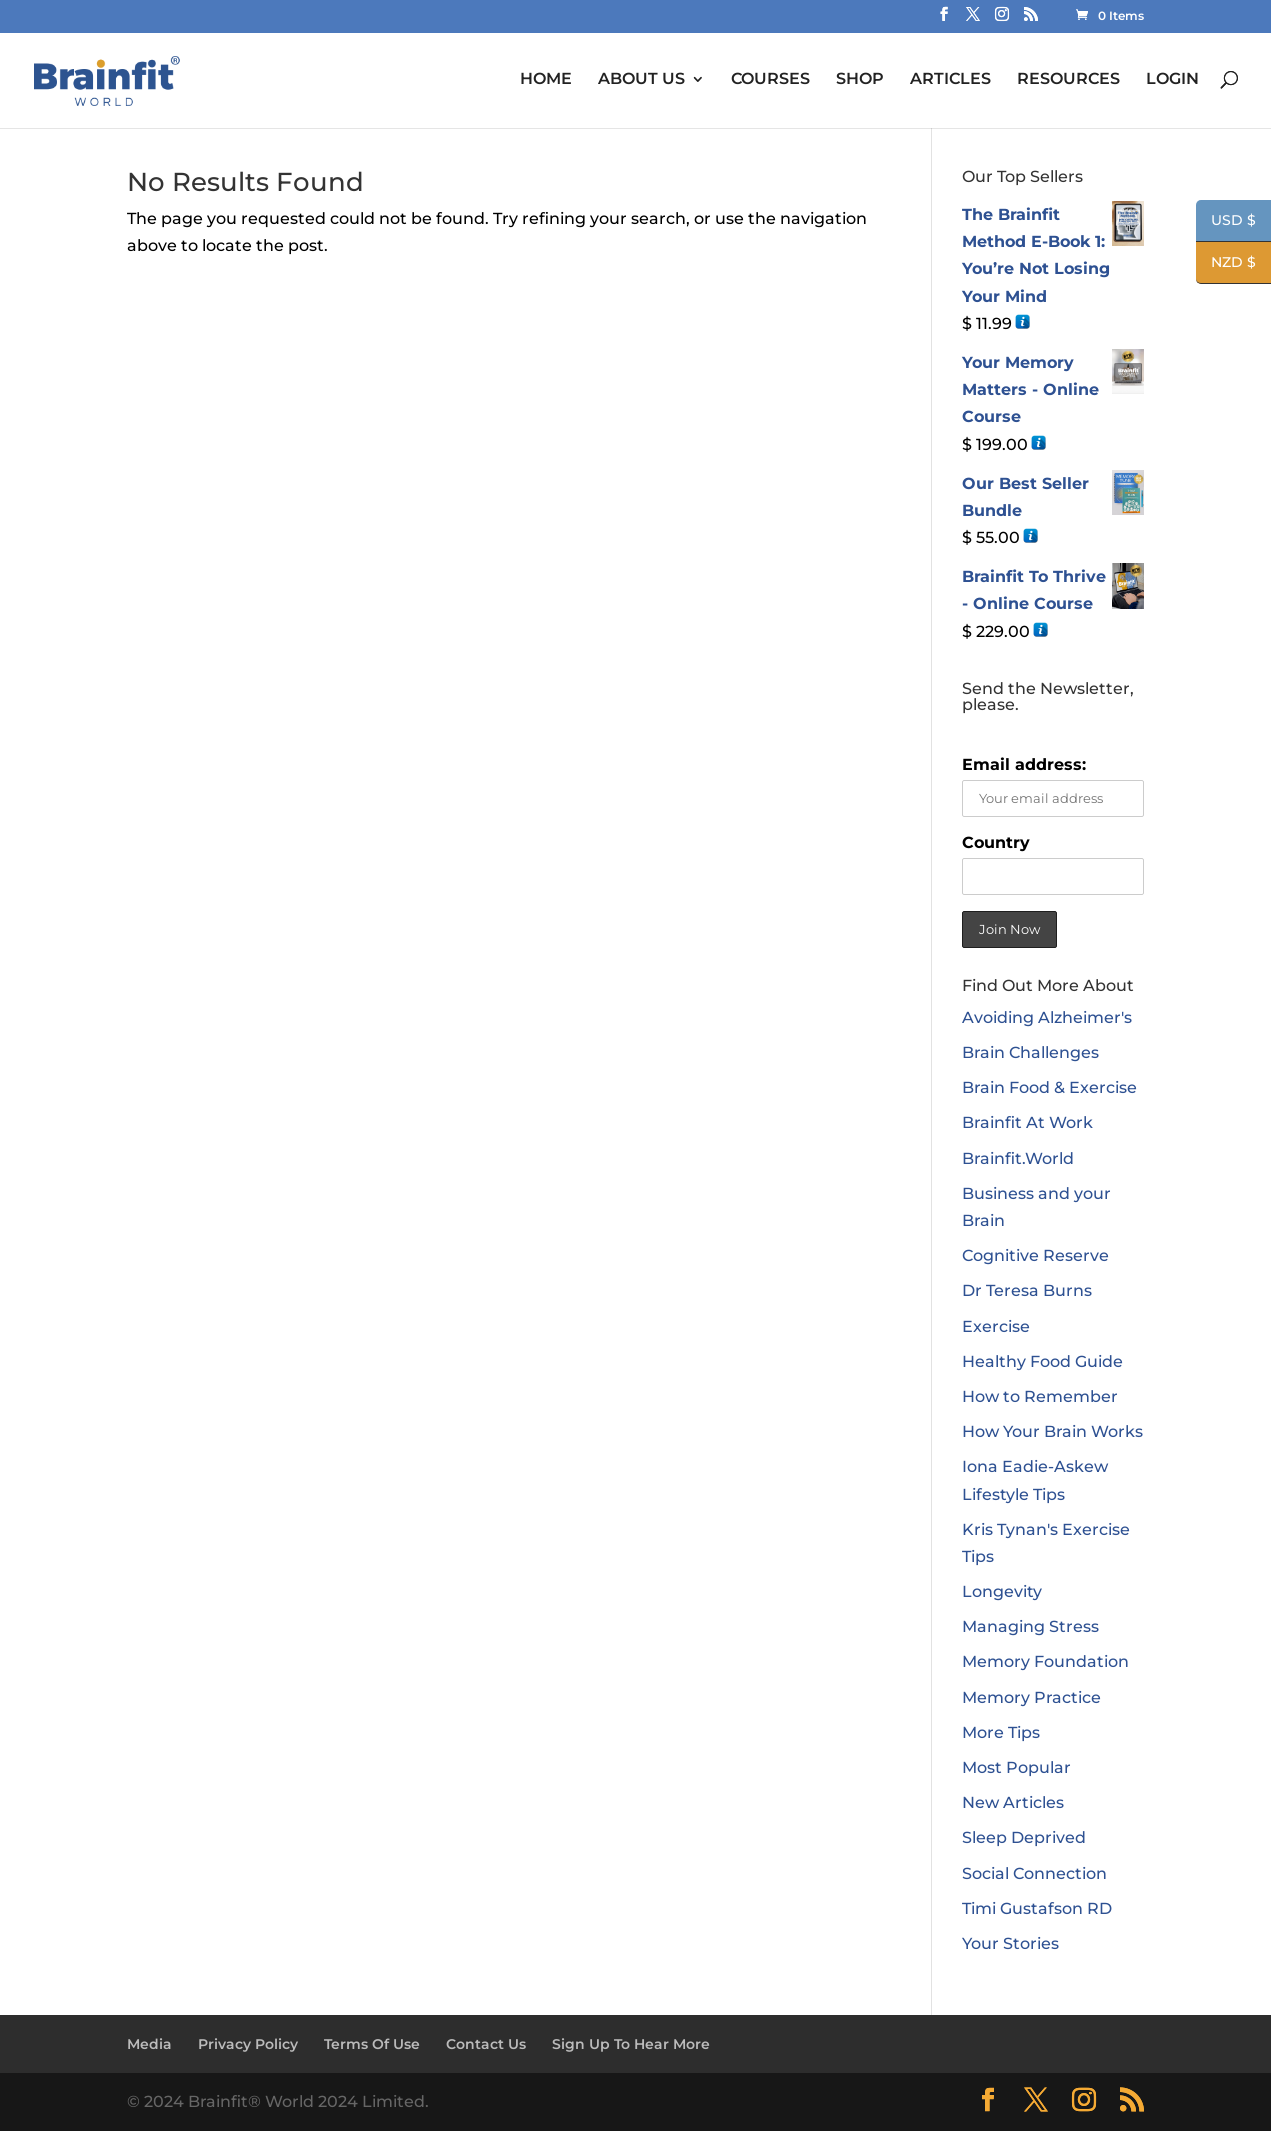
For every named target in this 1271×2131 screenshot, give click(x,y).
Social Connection (1034, 1873)
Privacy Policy (248, 2044)
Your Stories (1010, 1943)
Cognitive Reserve (1035, 1255)
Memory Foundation (1045, 1661)
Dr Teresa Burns (1027, 1290)
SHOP (860, 79)
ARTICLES (950, 79)
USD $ (1226, 222)
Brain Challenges (1030, 1052)
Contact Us (486, 2044)
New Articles (1013, 1802)
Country (996, 842)
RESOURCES (1068, 79)
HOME (546, 79)
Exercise (996, 1326)
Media (149, 2044)
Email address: (1024, 764)
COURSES (770, 79)
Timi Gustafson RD (1037, 1908)
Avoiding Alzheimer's (1047, 1017)
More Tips (1001, 1732)
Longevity (1002, 1591)
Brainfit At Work (1027, 1122)
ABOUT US (641, 79)
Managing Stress (1030, 1626)
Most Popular (1016, 1767)
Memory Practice (1031, 1697)
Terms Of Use (372, 2044)
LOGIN (1172, 79)
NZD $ (1226, 264)
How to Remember (1040, 1396)
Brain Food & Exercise (1049, 1087)
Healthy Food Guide (1042, 1361)
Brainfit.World (1018, 1158)
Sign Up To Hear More (631, 2044)
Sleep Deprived (1024, 1837)
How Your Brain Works (1052, 1431)
